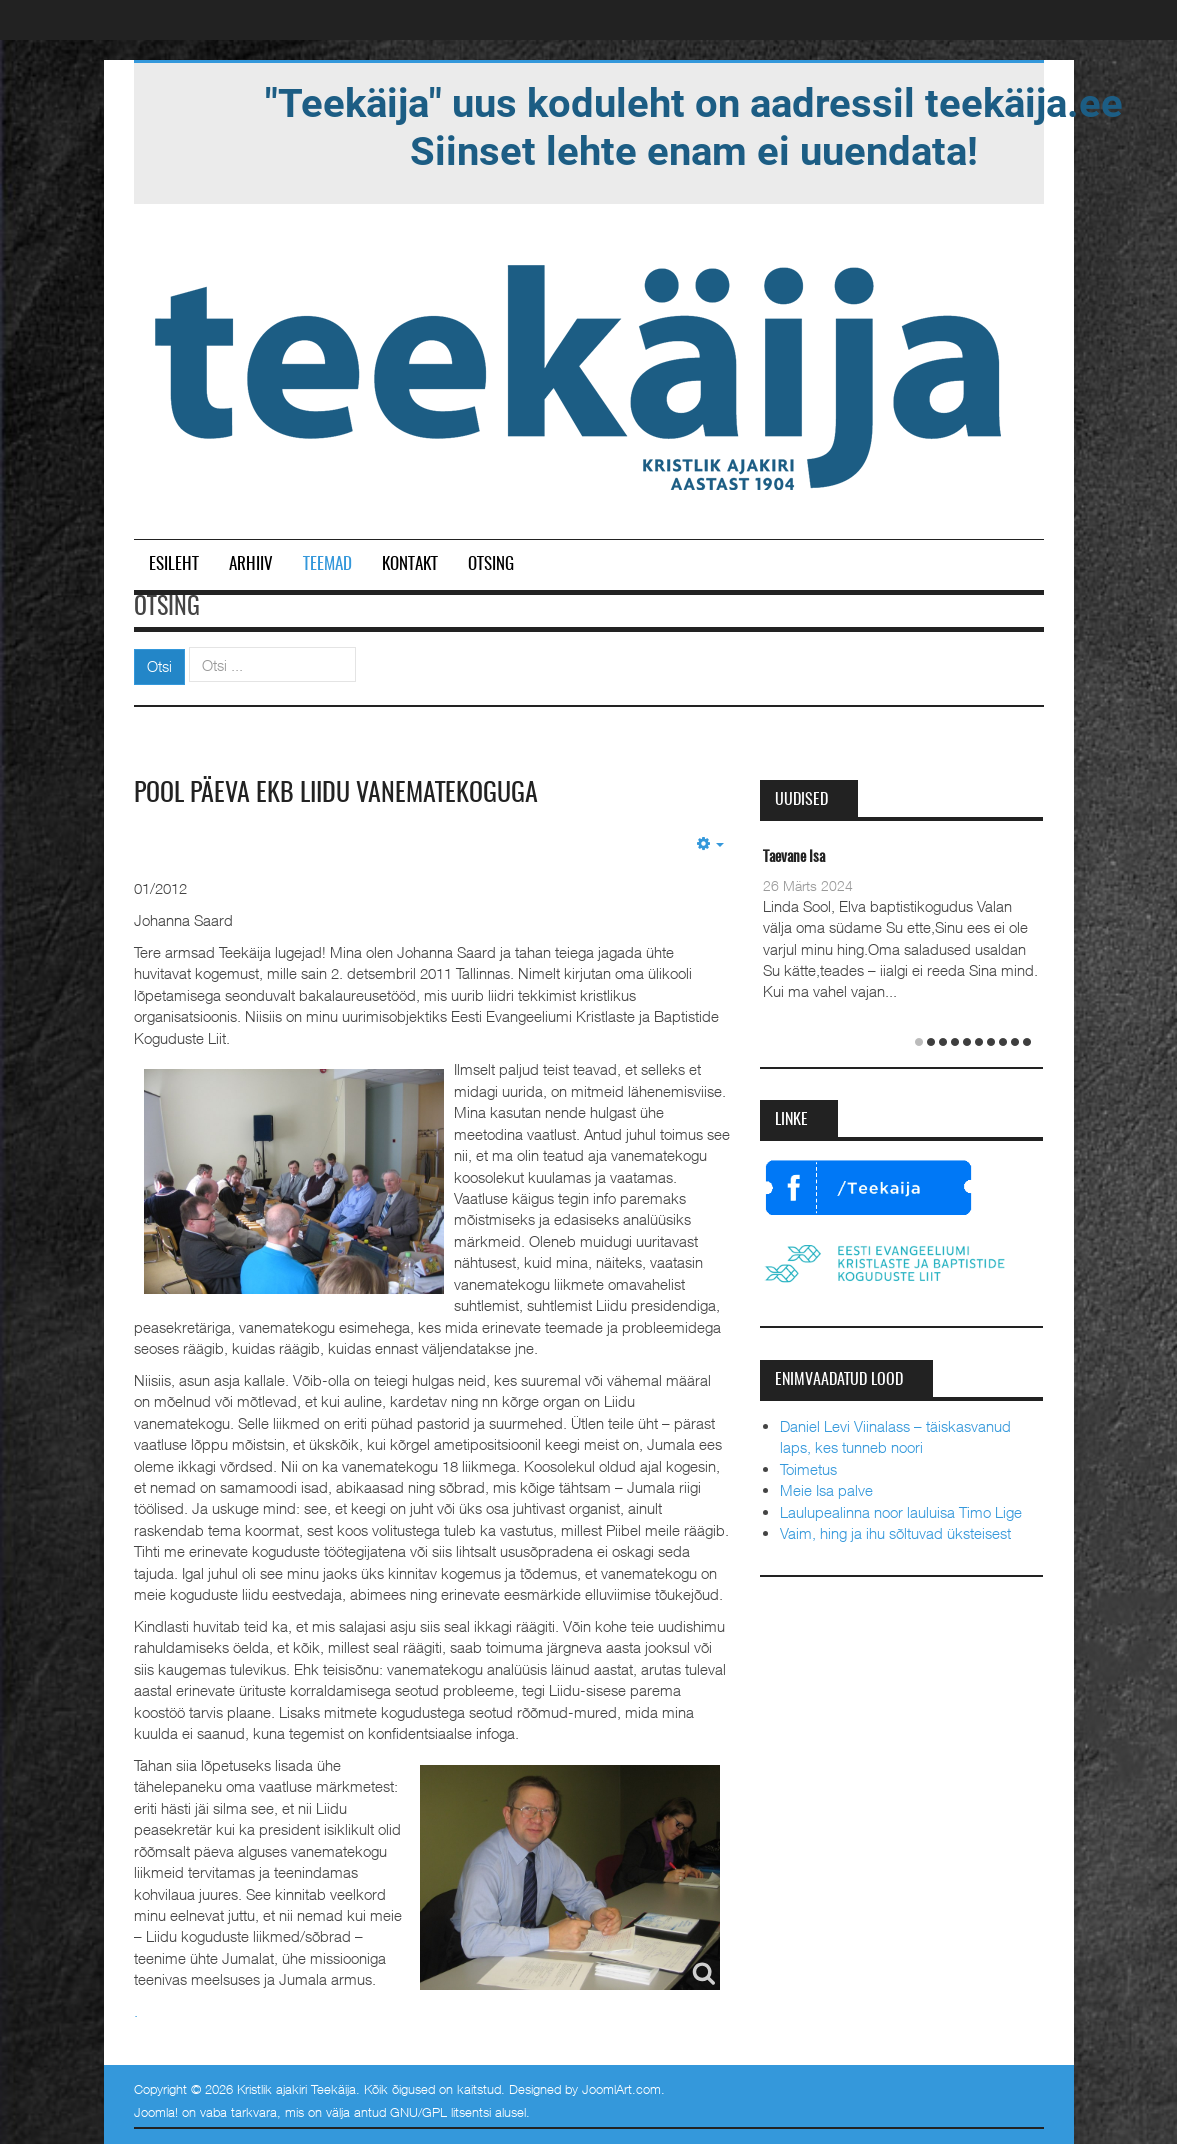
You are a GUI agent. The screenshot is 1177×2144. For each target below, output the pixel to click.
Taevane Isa (794, 857)
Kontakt (410, 564)
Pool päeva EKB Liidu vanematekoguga (336, 794)
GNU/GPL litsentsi (440, 2112)
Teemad (327, 564)
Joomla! (156, 2112)
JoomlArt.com (621, 2089)
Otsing (491, 564)
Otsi (159, 666)
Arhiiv (251, 564)
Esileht (174, 564)
